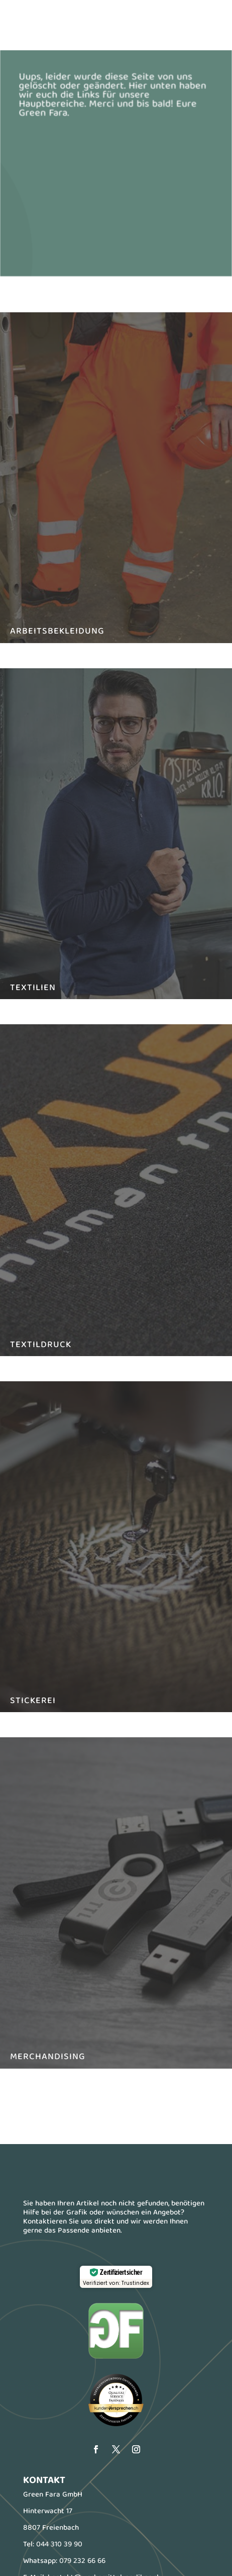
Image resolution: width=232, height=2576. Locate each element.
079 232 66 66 (82, 2561)
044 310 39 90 (59, 2544)
